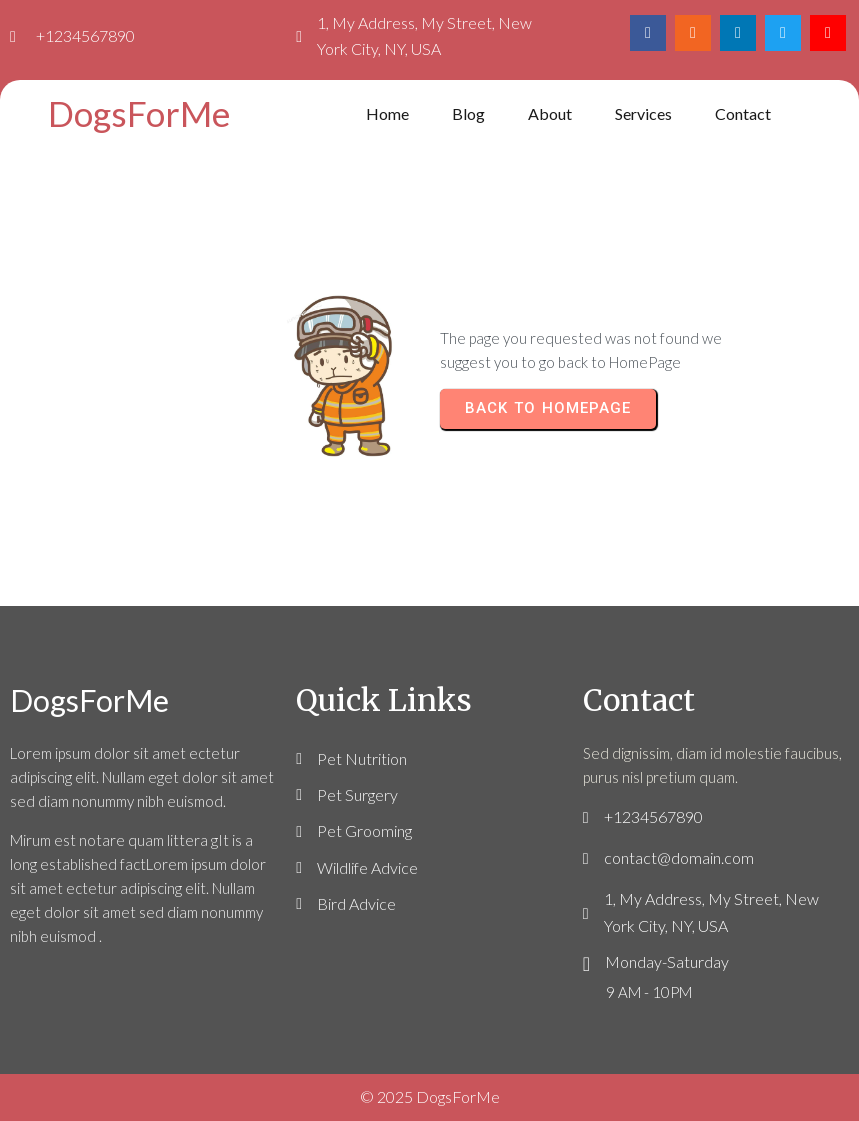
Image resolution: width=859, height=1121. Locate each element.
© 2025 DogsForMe (430, 1096)
